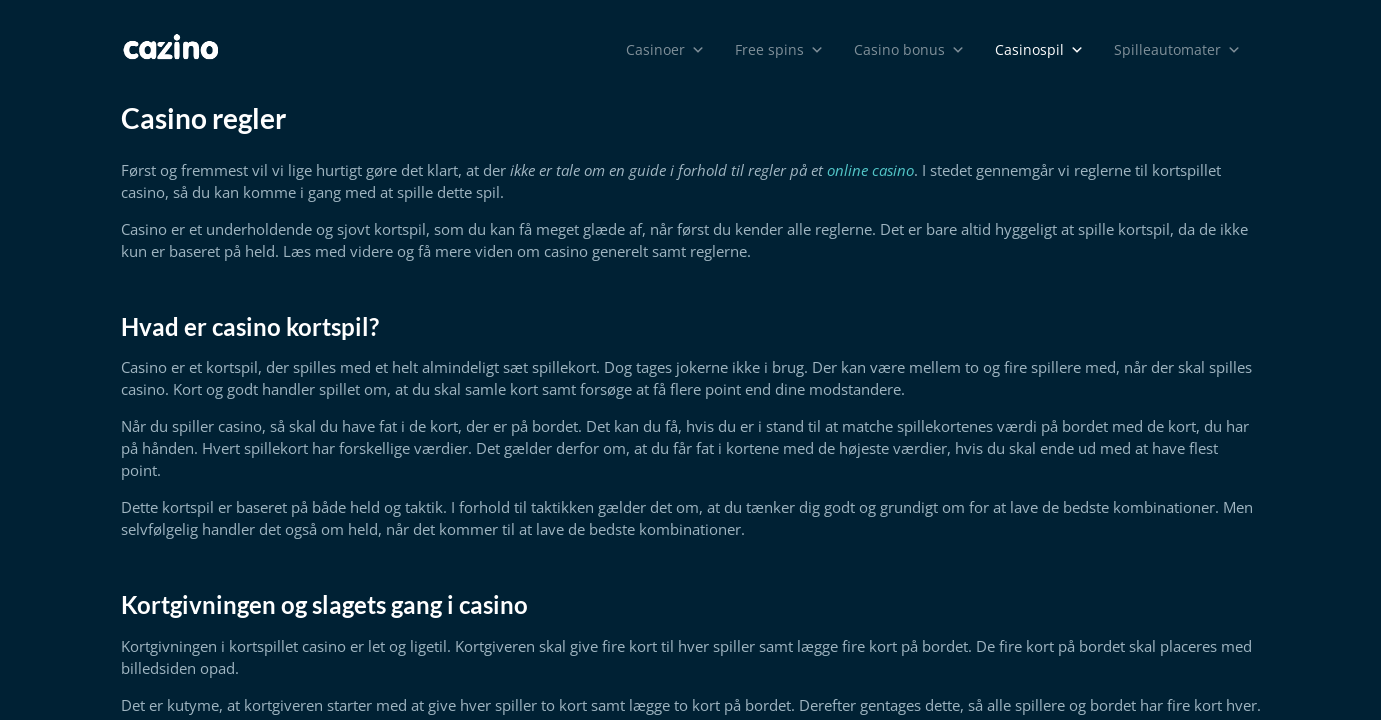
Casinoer (665, 50)
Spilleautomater (1177, 50)
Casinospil (1039, 50)
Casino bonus (909, 50)
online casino (870, 170)
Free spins (779, 50)
